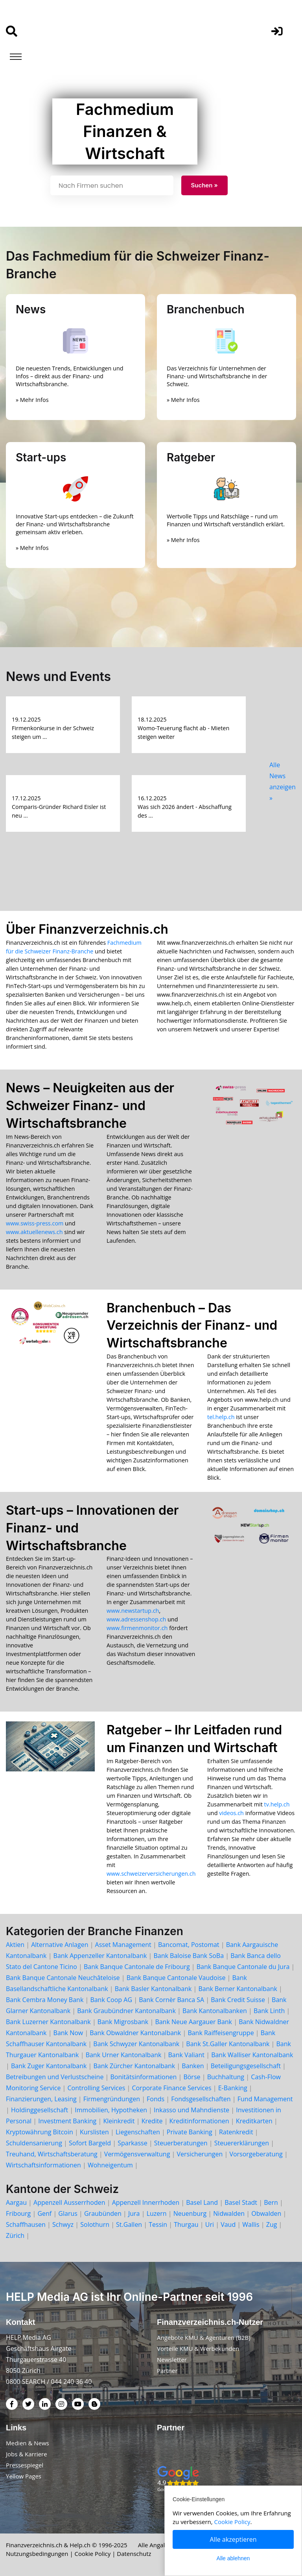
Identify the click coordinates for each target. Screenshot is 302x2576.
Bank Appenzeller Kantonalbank (100, 1955)
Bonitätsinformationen (143, 2077)
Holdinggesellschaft (39, 2110)
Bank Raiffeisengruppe (221, 2032)
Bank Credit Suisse (238, 1999)
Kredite (152, 2121)
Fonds (155, 2099)
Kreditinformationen (199, 2121)
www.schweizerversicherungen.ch (151, 1873)
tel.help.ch (220, 1417)
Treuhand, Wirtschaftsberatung (52, 2154)
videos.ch (231, 1813)
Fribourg (18, 2213)
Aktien (15, 1944)
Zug (271, 2224)
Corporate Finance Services (171, 2088)
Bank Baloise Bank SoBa (189, 1955)
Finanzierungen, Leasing (41, 2099)
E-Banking (232, 2088)
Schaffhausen (26, 2224)
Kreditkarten (254, 2121)
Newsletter (172, 2359)
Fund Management (265, 2099)
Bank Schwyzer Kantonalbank (136, 2043)
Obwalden (266, 2213)
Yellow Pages (23, 2476)
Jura (134, 2213)
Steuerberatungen (181, 2143)
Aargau (16, 2202)
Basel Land (202, 2202)
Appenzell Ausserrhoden (69, 2202)
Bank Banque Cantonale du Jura (243, 1966)
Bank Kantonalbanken (214, 2010)
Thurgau (186, 2224)
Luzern (157, 2213)
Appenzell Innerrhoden (145, 2202)
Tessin (158, 2224)
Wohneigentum (110, 2165)
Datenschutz (134, 2553)
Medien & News (27, 2443)
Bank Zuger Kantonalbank (49, 2066)
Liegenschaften (138, 2132)
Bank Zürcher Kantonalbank (134, 2066)
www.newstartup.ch (133, 1610)
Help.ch (80, 2545)
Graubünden (103, 2213)
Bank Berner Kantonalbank (238, 1988)
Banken (193, 2066)
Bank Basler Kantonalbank (153, 1988)
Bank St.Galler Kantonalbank (227, 2043)
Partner (167, 2370)
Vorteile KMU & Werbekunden (198, 2348)
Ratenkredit (236, 2132)
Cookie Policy (93, 2553)
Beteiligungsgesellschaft (246, 2066)
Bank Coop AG (111, 1999)
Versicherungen (200, 2154)
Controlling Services (96, 2088)
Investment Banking (67, 2121)
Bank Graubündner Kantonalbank (126, 2010)
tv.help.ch (277, 1804)
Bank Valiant (186, 2054)
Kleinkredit (118, 2121)
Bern (271, 2202)
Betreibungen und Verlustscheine (54, 2077)
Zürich (15, 2235)
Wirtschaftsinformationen (43, 2165)
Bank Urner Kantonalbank (124, 2054)
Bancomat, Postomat (188, 1944)
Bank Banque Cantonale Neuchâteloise (63, 1977)
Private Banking (189, 2132)
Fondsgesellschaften (200, 2099)
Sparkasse (132, 2143)
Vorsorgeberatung (255, 2154)
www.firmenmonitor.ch (137, 1628)
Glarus (67, 2213)
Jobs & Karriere (26, 2454)
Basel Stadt (241, 2202)
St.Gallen (129, 2224)
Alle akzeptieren (233, 2539)
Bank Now (68, 2032)
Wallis (250, 2224)
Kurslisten (94, 2132)
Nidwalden (229, 2213)
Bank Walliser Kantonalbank (252, 2054)
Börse (191, 2077)
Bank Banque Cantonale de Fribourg (137, 1966)
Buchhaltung (225, 2077)
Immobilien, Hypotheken (111, 2110)
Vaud (228, 2224)
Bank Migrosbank (123, 2021)
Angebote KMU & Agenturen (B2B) (203, 2337)
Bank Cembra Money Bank (44, 1999)
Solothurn (94, 2224)
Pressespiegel (24, 2465)
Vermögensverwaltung (137, 2154)
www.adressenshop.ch (136, 1619)
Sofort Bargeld (90, 2143)
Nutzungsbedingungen (37, 2553)
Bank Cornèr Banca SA (171, 1999)
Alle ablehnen (233, 2558)
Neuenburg (189, 2213)
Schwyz (63, 2224)
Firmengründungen (111, 2099)
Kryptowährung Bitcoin (39, 2132)
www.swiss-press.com (34, 1223)
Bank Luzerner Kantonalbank (48, 2021)
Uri (209, 2224)
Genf (44, 2213)
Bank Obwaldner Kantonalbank (135, 2032)
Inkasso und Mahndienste (191, 2110)
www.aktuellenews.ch (34, 1232)
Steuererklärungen (241, 2143)
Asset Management (123, 1944)
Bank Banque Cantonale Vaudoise (176, 1977)
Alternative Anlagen (59, 1944)
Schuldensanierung (34, 2143)
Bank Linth (269, 2010)
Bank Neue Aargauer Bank (193, 2021)
